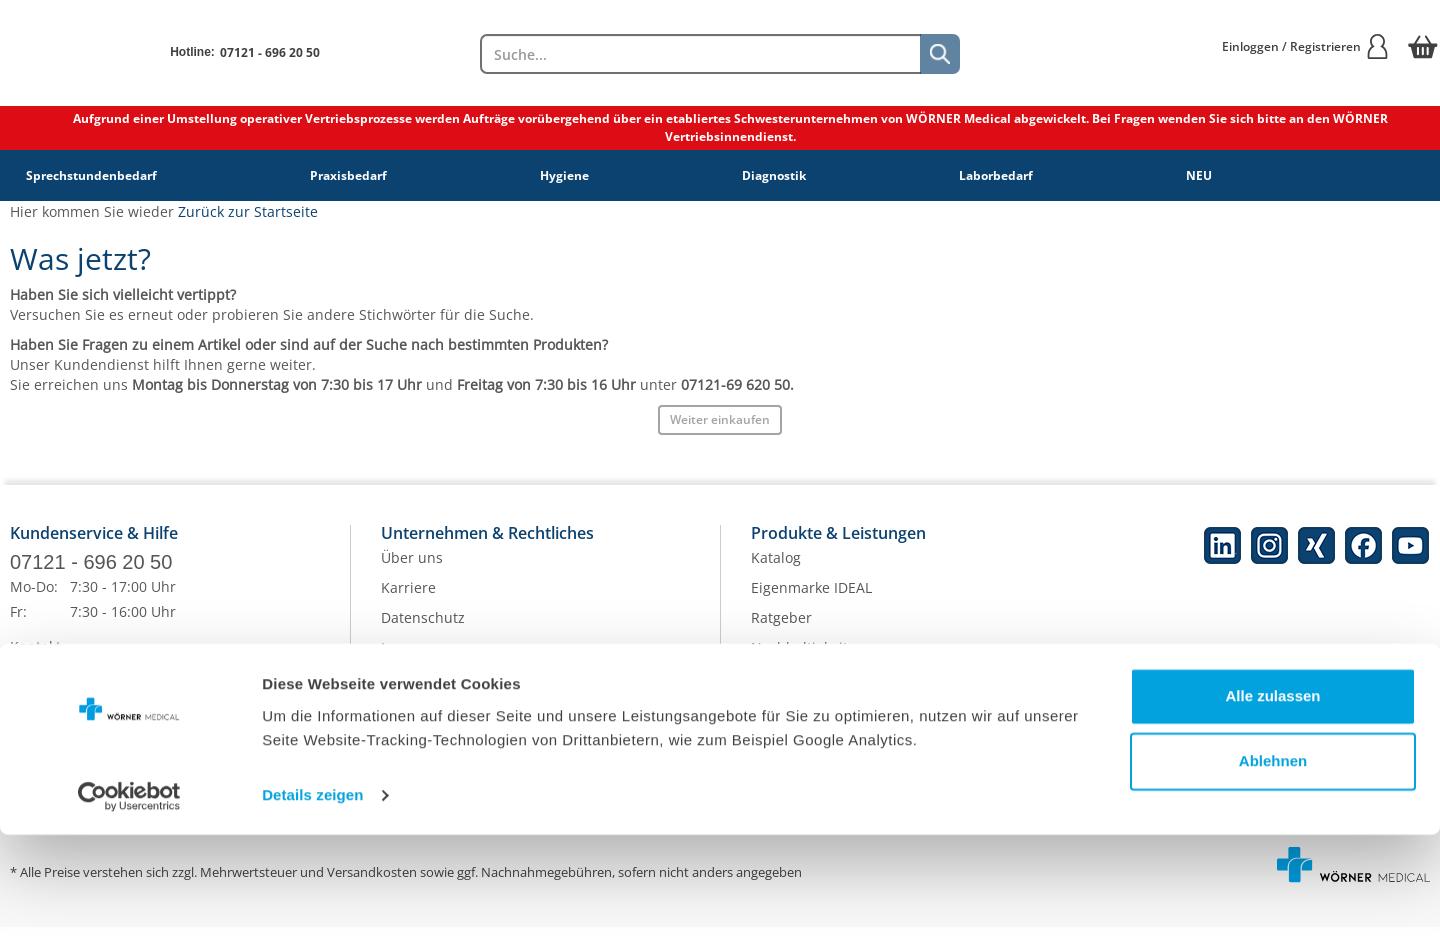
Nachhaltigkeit (799, 661)
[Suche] (940, 54)
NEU (1199, 175)
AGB (395, 691)
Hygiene (564, 175)
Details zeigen (312, 901)
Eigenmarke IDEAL (811, 601)
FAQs (27, 690)
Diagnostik (774, 175)
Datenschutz (423, 631)
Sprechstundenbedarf (91, 175)
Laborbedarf (996, 175)
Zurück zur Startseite (248, 211)
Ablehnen (1273, 867)
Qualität (778, 691)
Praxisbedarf (348, 175)
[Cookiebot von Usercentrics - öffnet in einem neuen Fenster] (129, 902)
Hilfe (25, 720)
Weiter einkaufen (720, 419)
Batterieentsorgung (816, 721)
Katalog (776, 571)
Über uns (412, 571)
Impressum (419, 661)
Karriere (408, 601)
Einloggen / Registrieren (1306, 46)
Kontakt (35, 660)
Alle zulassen (1272, 802)
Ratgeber (781, 631)
